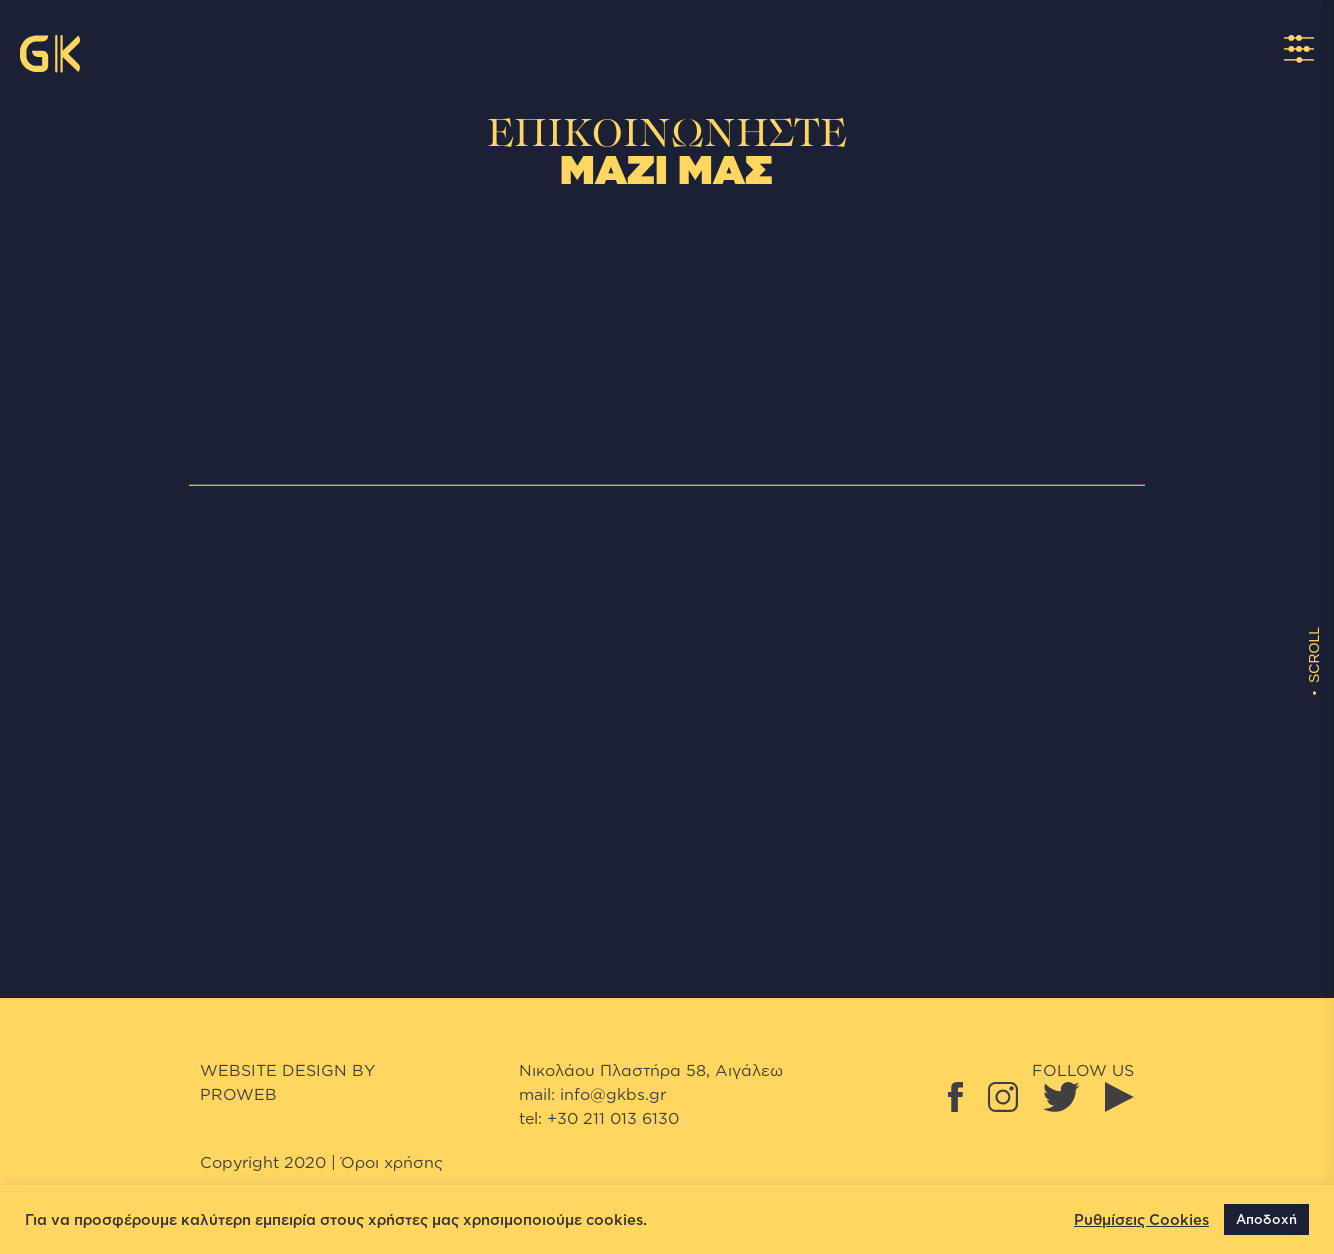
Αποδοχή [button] (1266, 1219)
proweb (238, 1094)
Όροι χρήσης (392, 1162)
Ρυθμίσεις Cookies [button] (1141, 1219)
